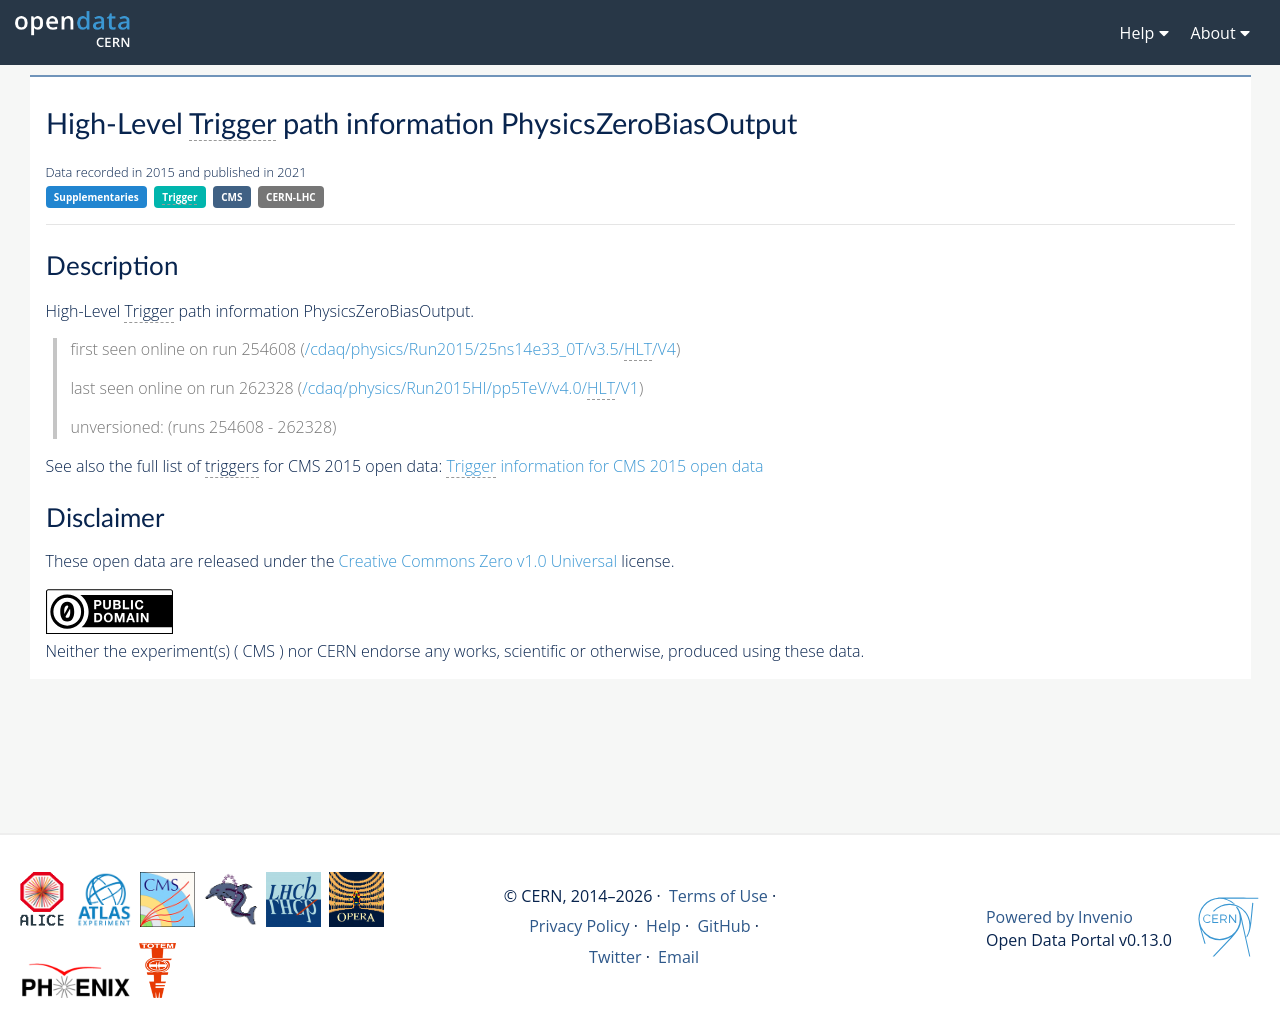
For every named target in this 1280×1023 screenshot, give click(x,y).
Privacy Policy (579, 926)
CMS (231, 197)
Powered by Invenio (1059, 917)
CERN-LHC (291, 197)
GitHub (723, 926)
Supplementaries (96, 197)
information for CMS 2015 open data (604, 466)
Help (663, 926)
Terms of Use (718, 896)
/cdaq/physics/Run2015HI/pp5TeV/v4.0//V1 (470, 388)
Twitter (615, 957)
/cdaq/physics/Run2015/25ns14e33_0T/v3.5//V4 (490, 349)
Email (678, 957)
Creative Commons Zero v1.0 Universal (478, 561)
